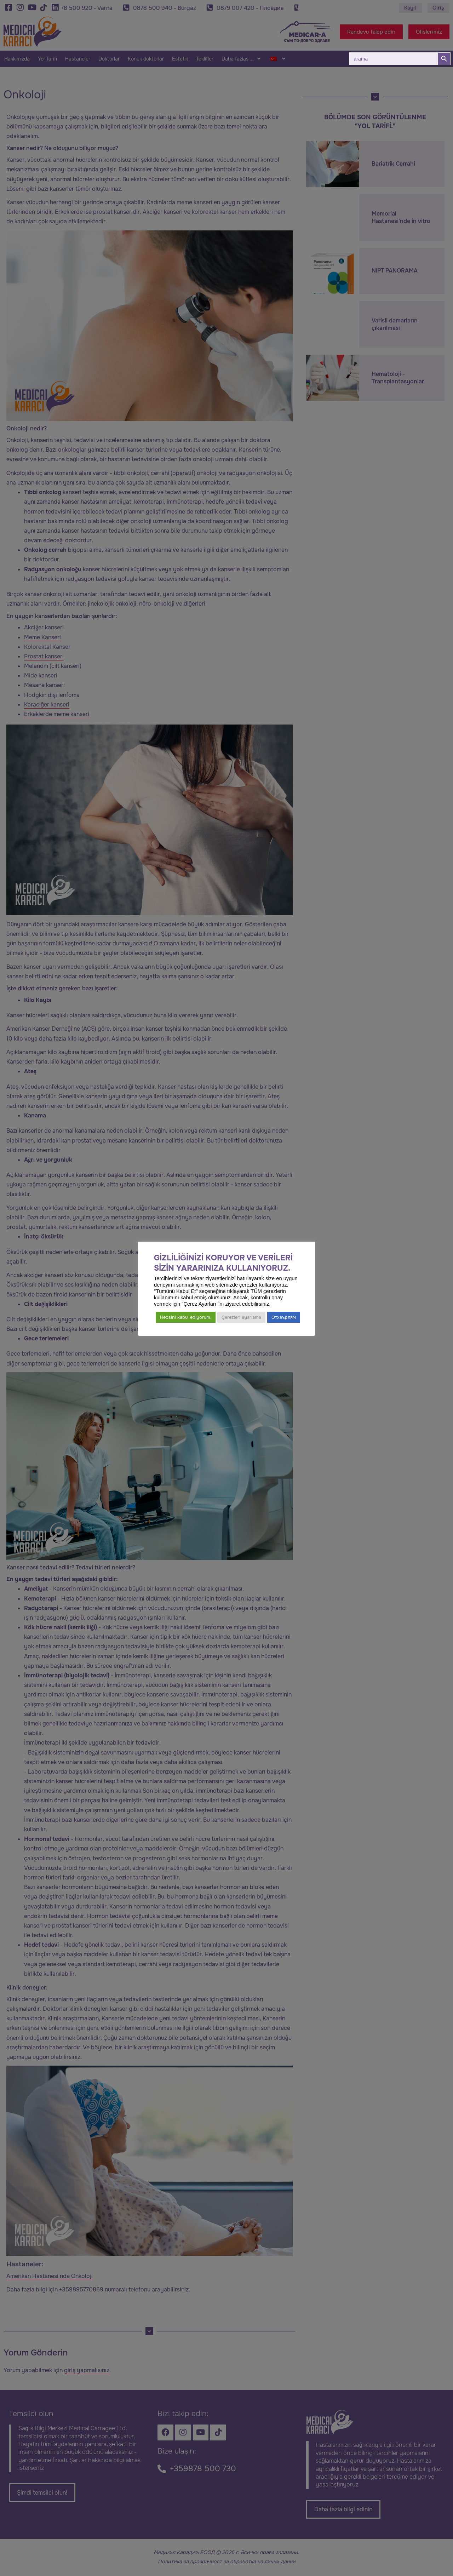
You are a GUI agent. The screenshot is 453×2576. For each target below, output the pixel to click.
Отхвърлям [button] (283, 1317)
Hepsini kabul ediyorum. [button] (185, 1317)
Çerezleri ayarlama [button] (241, 1317)
